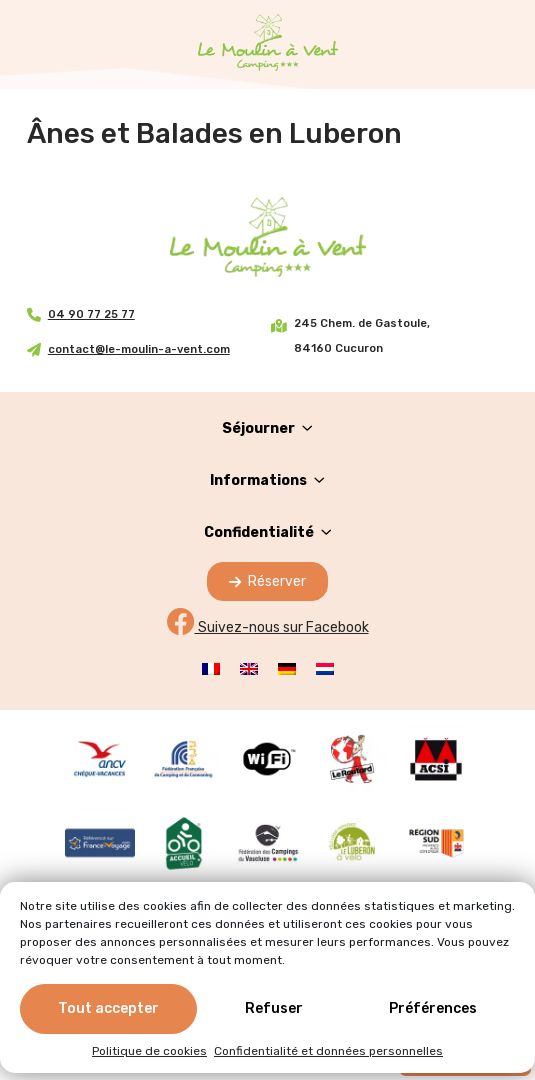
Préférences (433, 1009)
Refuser (274, 1009)
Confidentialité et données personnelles (328, 1052)
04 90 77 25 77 (91, 314)
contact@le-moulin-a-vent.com (139, 349)
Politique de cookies (149, 1052)
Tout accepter (108, 1009)
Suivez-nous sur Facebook (268, 627)
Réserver (267, 581)
